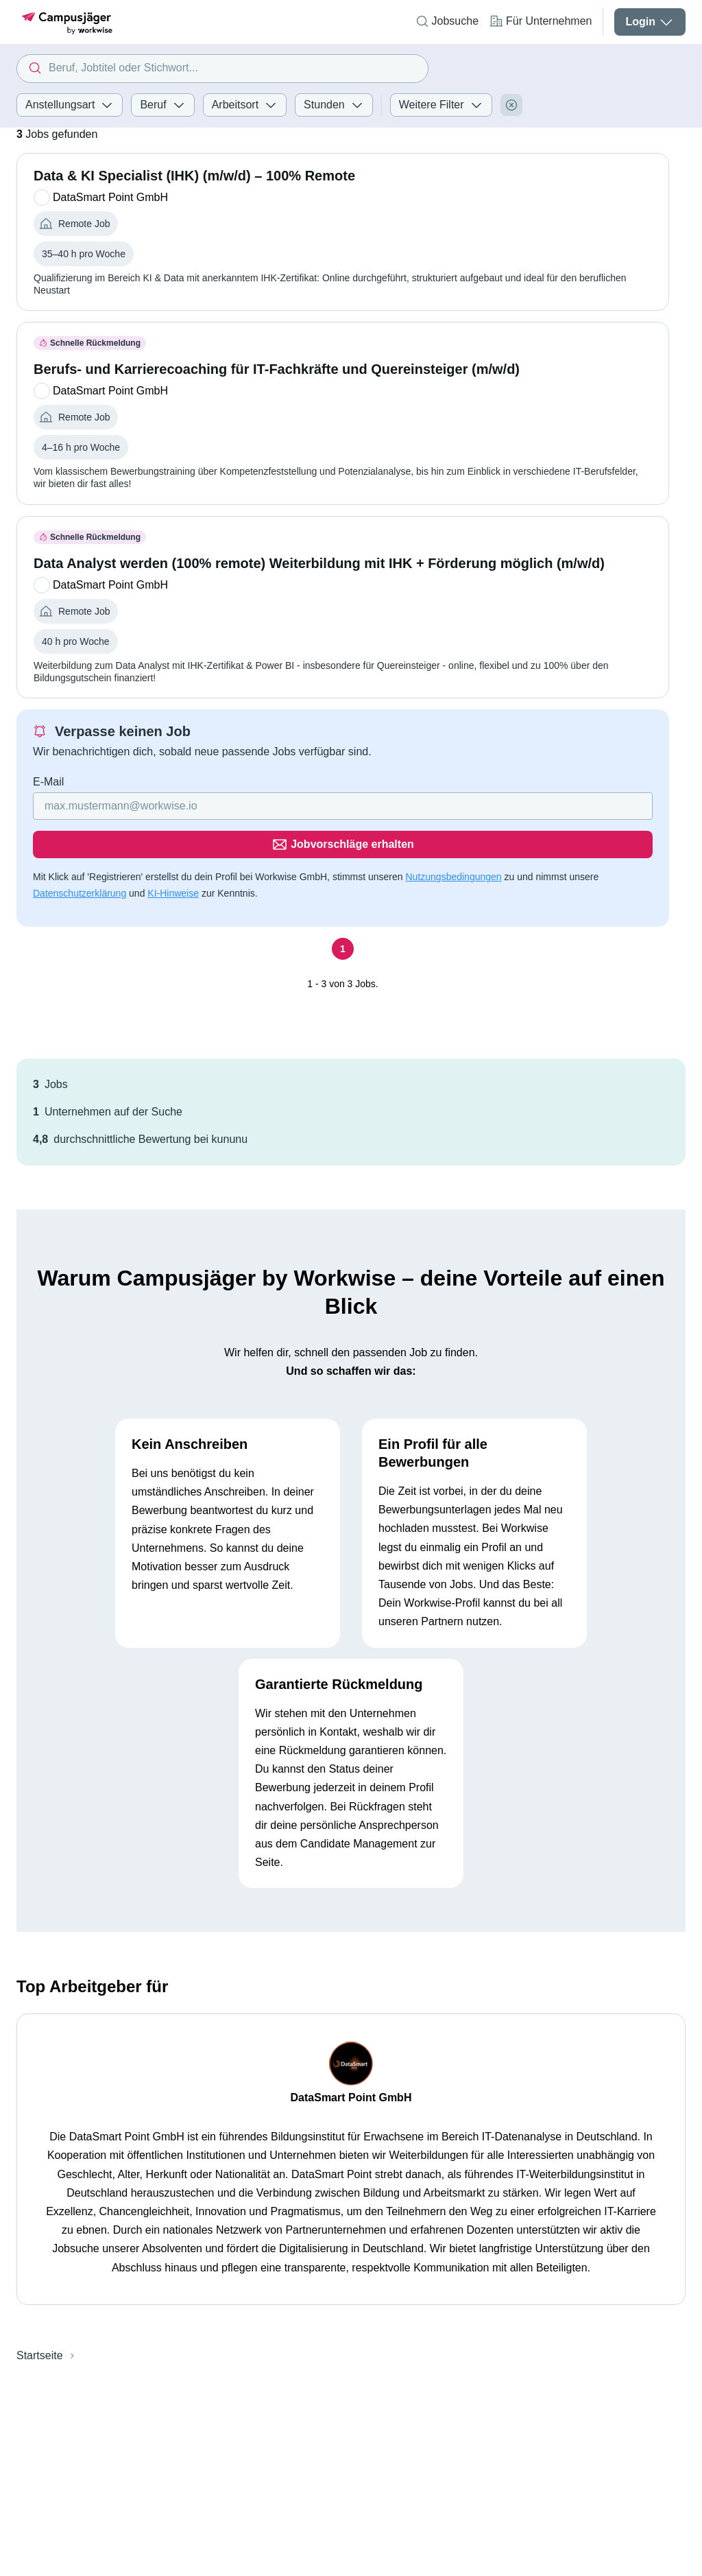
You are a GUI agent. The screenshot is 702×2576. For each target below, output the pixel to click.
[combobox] (222, 68)
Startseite (39, 2317)
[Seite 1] (343, 910)
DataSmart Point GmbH (351, 2059)
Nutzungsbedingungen (453, 838)
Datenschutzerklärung (79, 854)
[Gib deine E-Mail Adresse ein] (255, 806)
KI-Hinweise (173, 854)
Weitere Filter (441, 105)
